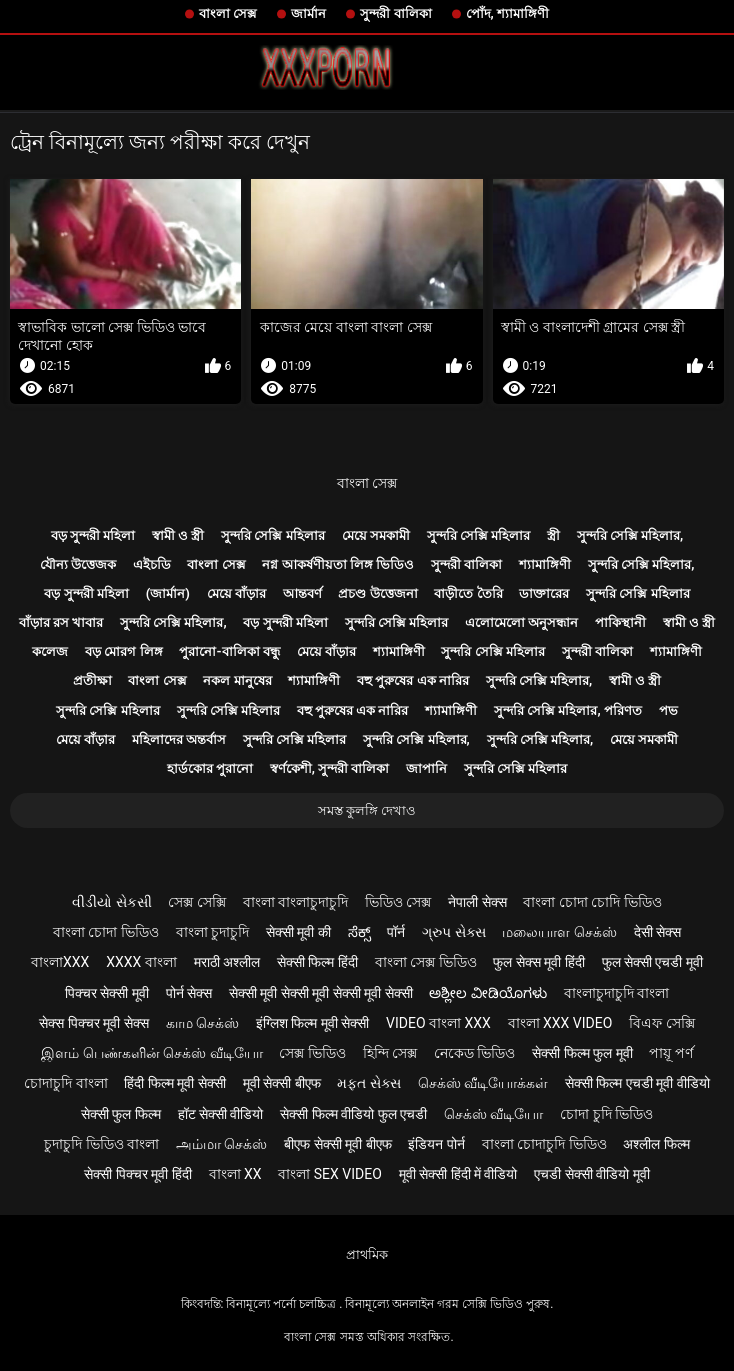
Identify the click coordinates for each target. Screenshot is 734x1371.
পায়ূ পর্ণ (670, 1053)
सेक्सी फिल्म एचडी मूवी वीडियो (637, 1083)
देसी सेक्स (657, 932)
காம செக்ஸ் (202, 1023)
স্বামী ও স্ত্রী (178, 535)
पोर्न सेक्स (189, 993)
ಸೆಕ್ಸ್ (359, 932)
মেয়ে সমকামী (376, 535)
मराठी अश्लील (227, 962)
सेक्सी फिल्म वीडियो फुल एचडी (353, 1114)
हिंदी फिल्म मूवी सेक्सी (174, 1083)
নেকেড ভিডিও (474, 1053)
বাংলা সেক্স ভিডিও (426, 962)
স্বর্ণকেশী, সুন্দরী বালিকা (330, 768)
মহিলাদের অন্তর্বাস (179, 739)
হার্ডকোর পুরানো (210, 768)
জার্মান (308, 13)
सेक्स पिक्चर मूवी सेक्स (93, 1023)
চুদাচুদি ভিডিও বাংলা (101, 1144)
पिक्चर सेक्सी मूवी (107, 993)
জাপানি (426, 768)
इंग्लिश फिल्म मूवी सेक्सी (312, 1023)
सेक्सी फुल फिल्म (121, 1114)
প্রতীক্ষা (92, 680)
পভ (668, 710)
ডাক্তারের (544, 593)
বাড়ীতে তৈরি (468, 593)
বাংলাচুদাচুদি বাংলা (616, 993)
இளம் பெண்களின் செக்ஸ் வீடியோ (151, 1053)
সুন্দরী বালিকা (395, 13)
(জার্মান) (168, 593)
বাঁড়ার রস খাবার (61, 622)
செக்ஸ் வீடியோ (493, 1114)
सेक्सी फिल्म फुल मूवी (582, 1053)
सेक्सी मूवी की (298, 932)
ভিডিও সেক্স (398, 902)
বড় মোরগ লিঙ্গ (123, 651)
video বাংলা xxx (438, 1023)
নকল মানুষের (237, 680)
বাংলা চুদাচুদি (212, 932)
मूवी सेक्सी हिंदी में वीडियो (458, 1174)
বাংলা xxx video (560, 1023)
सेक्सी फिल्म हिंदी (317, 962)
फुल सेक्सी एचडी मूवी (652, 962)
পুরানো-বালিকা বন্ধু (229, 651)
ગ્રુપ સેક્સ (453, 932)
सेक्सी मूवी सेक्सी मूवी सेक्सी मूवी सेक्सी (321, 993)
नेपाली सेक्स (477, 902)
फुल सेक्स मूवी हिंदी (538, 962)
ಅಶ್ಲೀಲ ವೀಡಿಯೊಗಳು (487, 993)
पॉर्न (396, 932)
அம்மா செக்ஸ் (221, 1144)
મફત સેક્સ (368, 1083)
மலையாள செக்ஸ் (559, 932)
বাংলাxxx (60, 962)
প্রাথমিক (367, 1254)
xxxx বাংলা (141, 962)
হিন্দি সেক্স (390, 1053)
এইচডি (152, 564)
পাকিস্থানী (620, 622)
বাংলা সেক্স (228, 13)
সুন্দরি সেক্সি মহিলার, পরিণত (568, 710)
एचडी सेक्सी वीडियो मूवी (591, 1174)
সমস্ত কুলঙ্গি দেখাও (367, 810)
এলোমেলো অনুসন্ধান (521, 622)
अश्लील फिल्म (656, 1144)
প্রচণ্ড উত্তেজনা (377, 593)
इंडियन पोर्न (436, 1144)
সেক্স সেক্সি (196, 902)
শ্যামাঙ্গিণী (545, 564)
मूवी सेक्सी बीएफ (282, 1083)
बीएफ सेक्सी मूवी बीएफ (337, 1144)
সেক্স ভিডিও (312, 1053)
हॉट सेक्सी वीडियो (221, 1114)
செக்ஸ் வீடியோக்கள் (483, 1083)
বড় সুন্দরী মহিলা (93, 535)
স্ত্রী (553, 535)
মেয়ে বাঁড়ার (236, 593)
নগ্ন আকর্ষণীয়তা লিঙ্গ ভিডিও (338, 564)
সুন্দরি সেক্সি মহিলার (272, 535)
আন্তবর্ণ (302, 593)
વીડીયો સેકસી (111, 902)
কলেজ (50, 651)
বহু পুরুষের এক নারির (413, 680)
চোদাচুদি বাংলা (65, 1083)
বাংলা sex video (330, 1174)
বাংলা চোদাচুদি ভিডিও (544, 1144)
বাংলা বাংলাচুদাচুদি (295, 902)
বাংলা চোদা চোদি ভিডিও (592, 902)
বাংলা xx (235, 1174)
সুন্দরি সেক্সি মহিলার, (630, 535)
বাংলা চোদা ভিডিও (106, 932)
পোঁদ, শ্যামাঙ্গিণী (507, 13)
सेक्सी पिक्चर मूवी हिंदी (137, 1174)
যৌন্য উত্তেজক (78, 564)
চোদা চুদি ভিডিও (606, 1114)
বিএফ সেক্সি (661, 1023)
